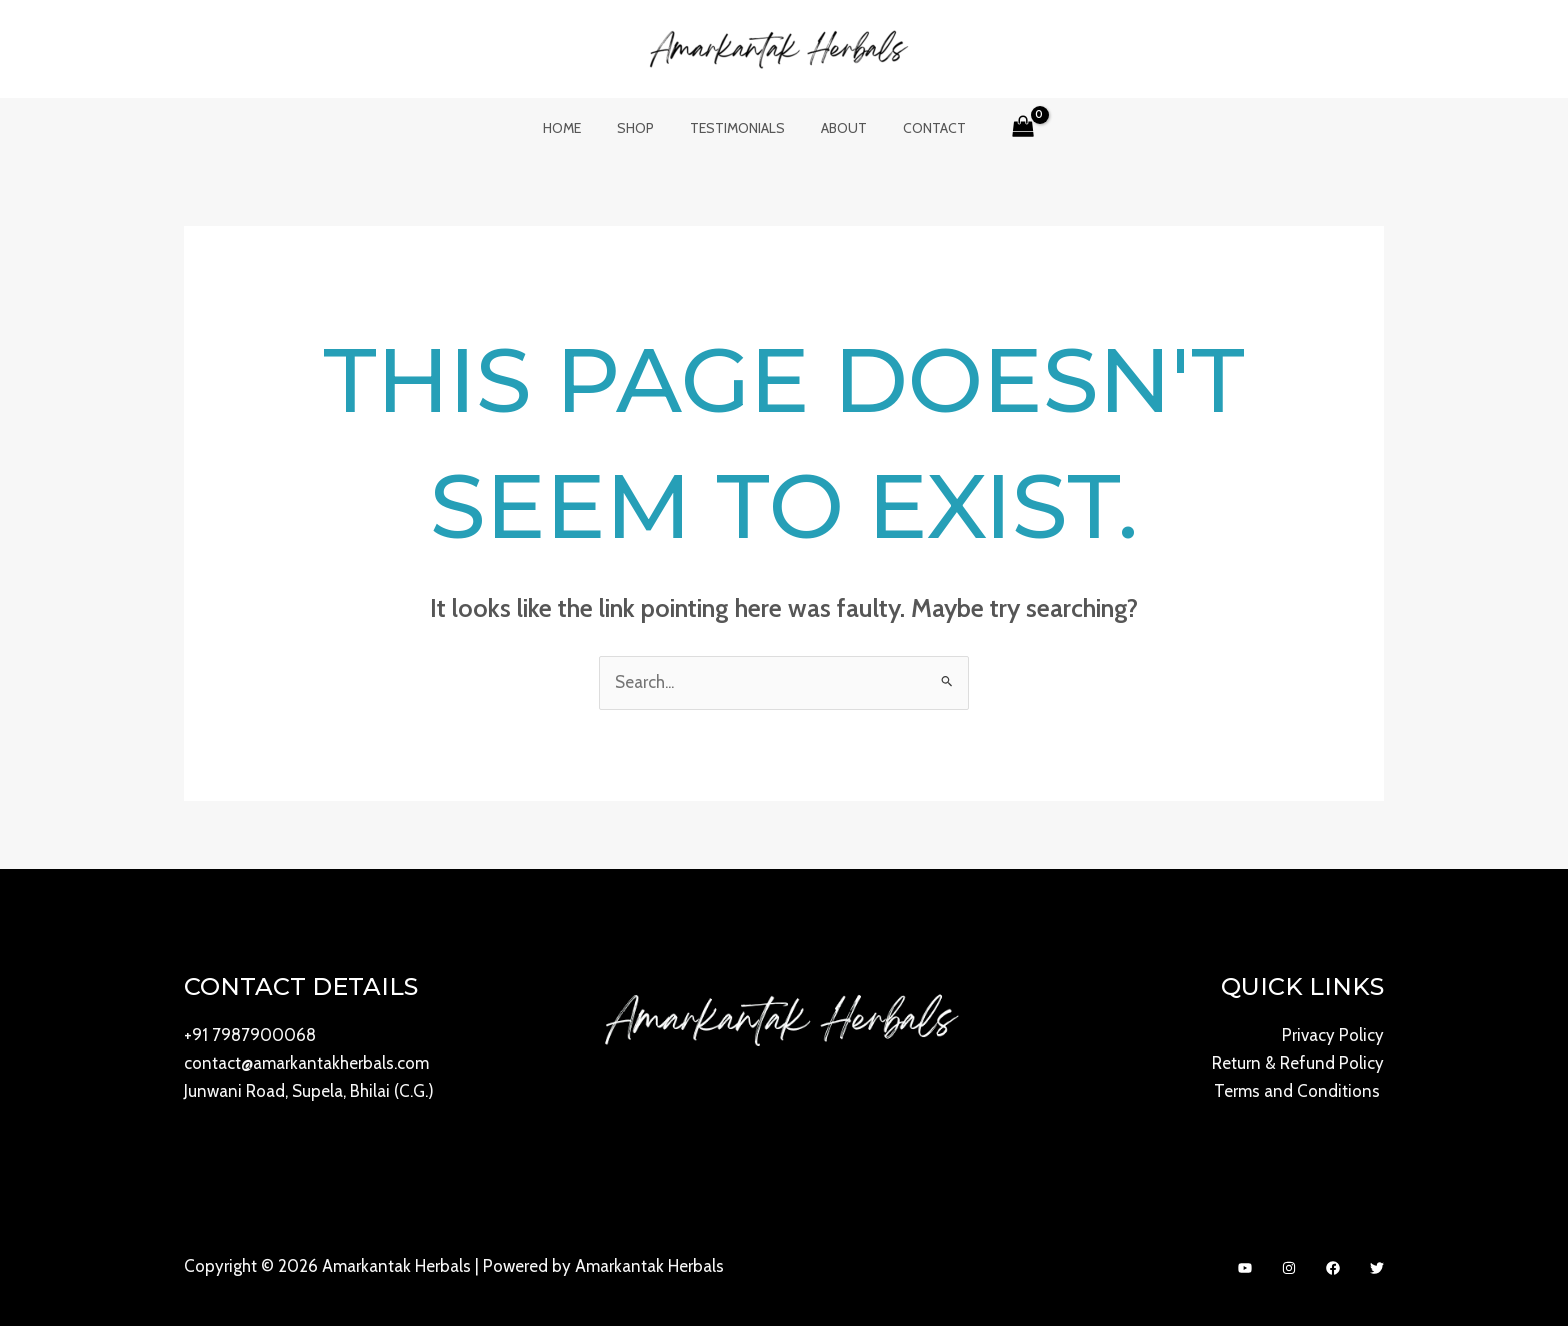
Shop (643, 128)
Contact (918, 128)
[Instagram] (1289, 1268)
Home (578, 128)
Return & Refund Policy (1298, 1064)
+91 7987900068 (250, 1036)
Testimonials (737, 128)
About (836, 128)
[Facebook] (1333, 1268)
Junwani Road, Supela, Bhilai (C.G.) (309, 1092)
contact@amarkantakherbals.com (306, 1064)
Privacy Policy (1333, 1036)
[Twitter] (1377, 1268)
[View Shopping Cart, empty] (1004, 128)
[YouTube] (1245, 1268)
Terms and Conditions (1299, 1092)
